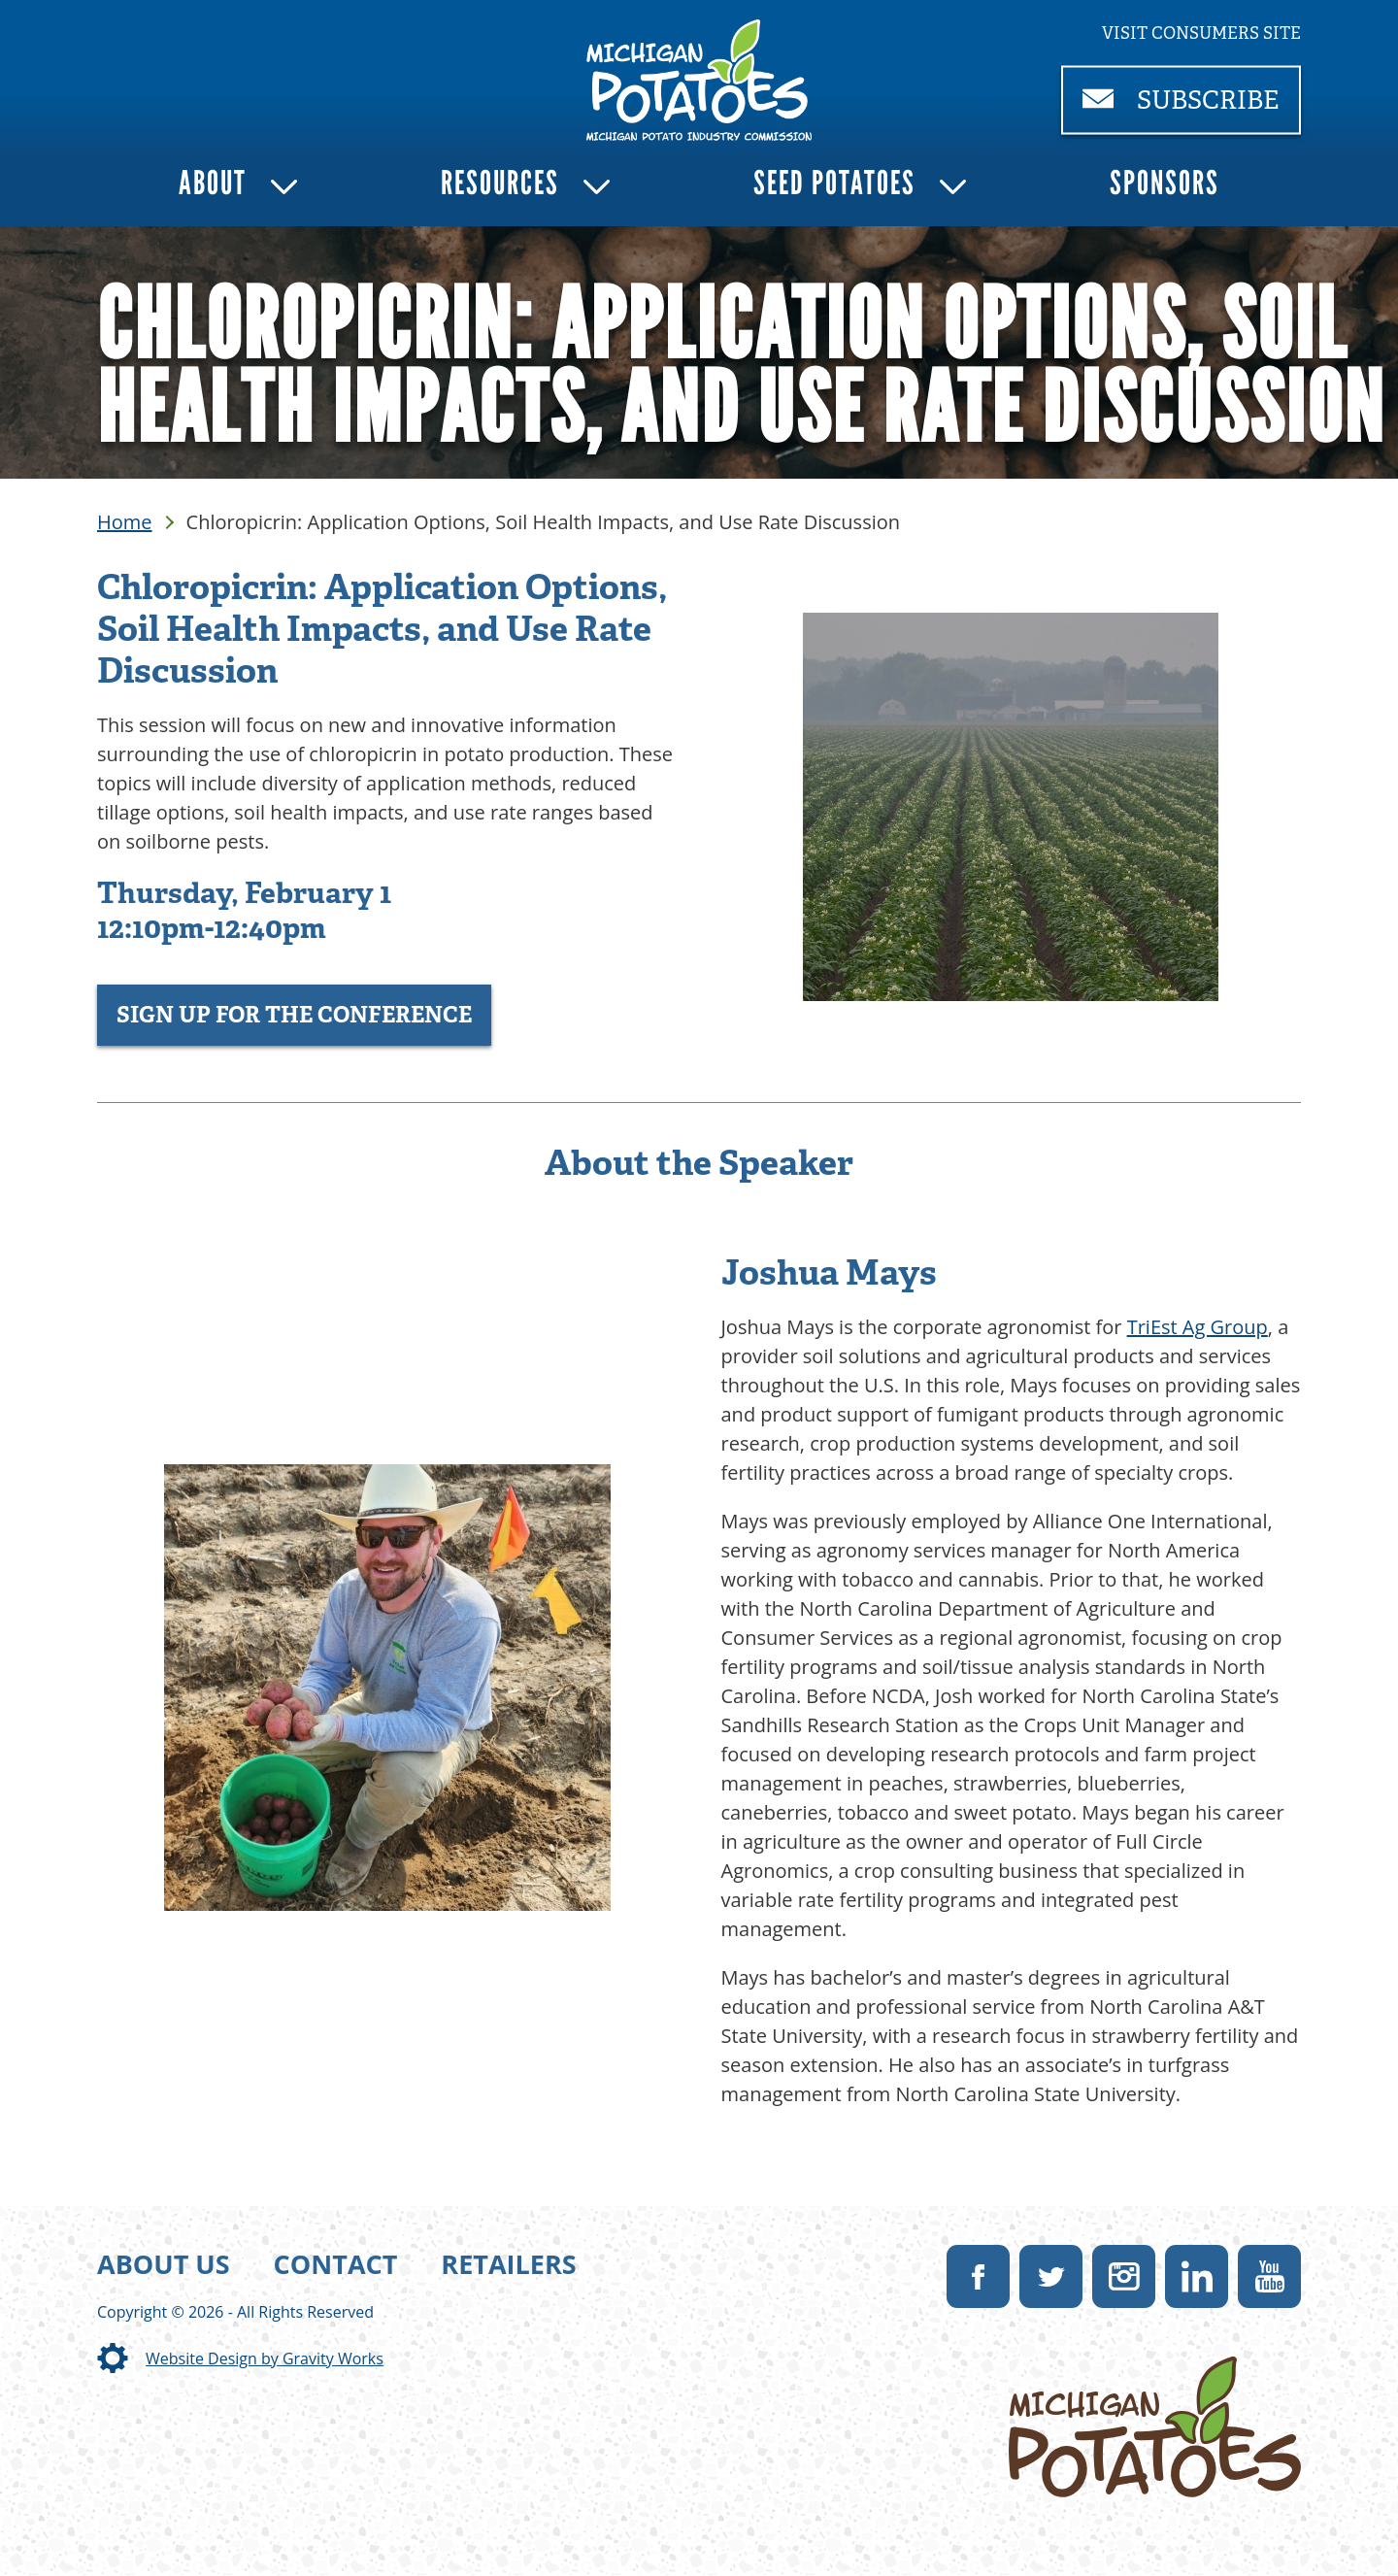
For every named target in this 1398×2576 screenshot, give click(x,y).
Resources (500, 183)
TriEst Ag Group (1197, 1327)
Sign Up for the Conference (294, 1014)
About (213, 183)
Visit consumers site (1201, 33)
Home (124, 522)
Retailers (508, 2264)
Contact (336, 2264)
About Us (163, 2264)
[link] (699, 80)
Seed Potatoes (834, 183)
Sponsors (1164, 183)
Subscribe (1191, 108)
